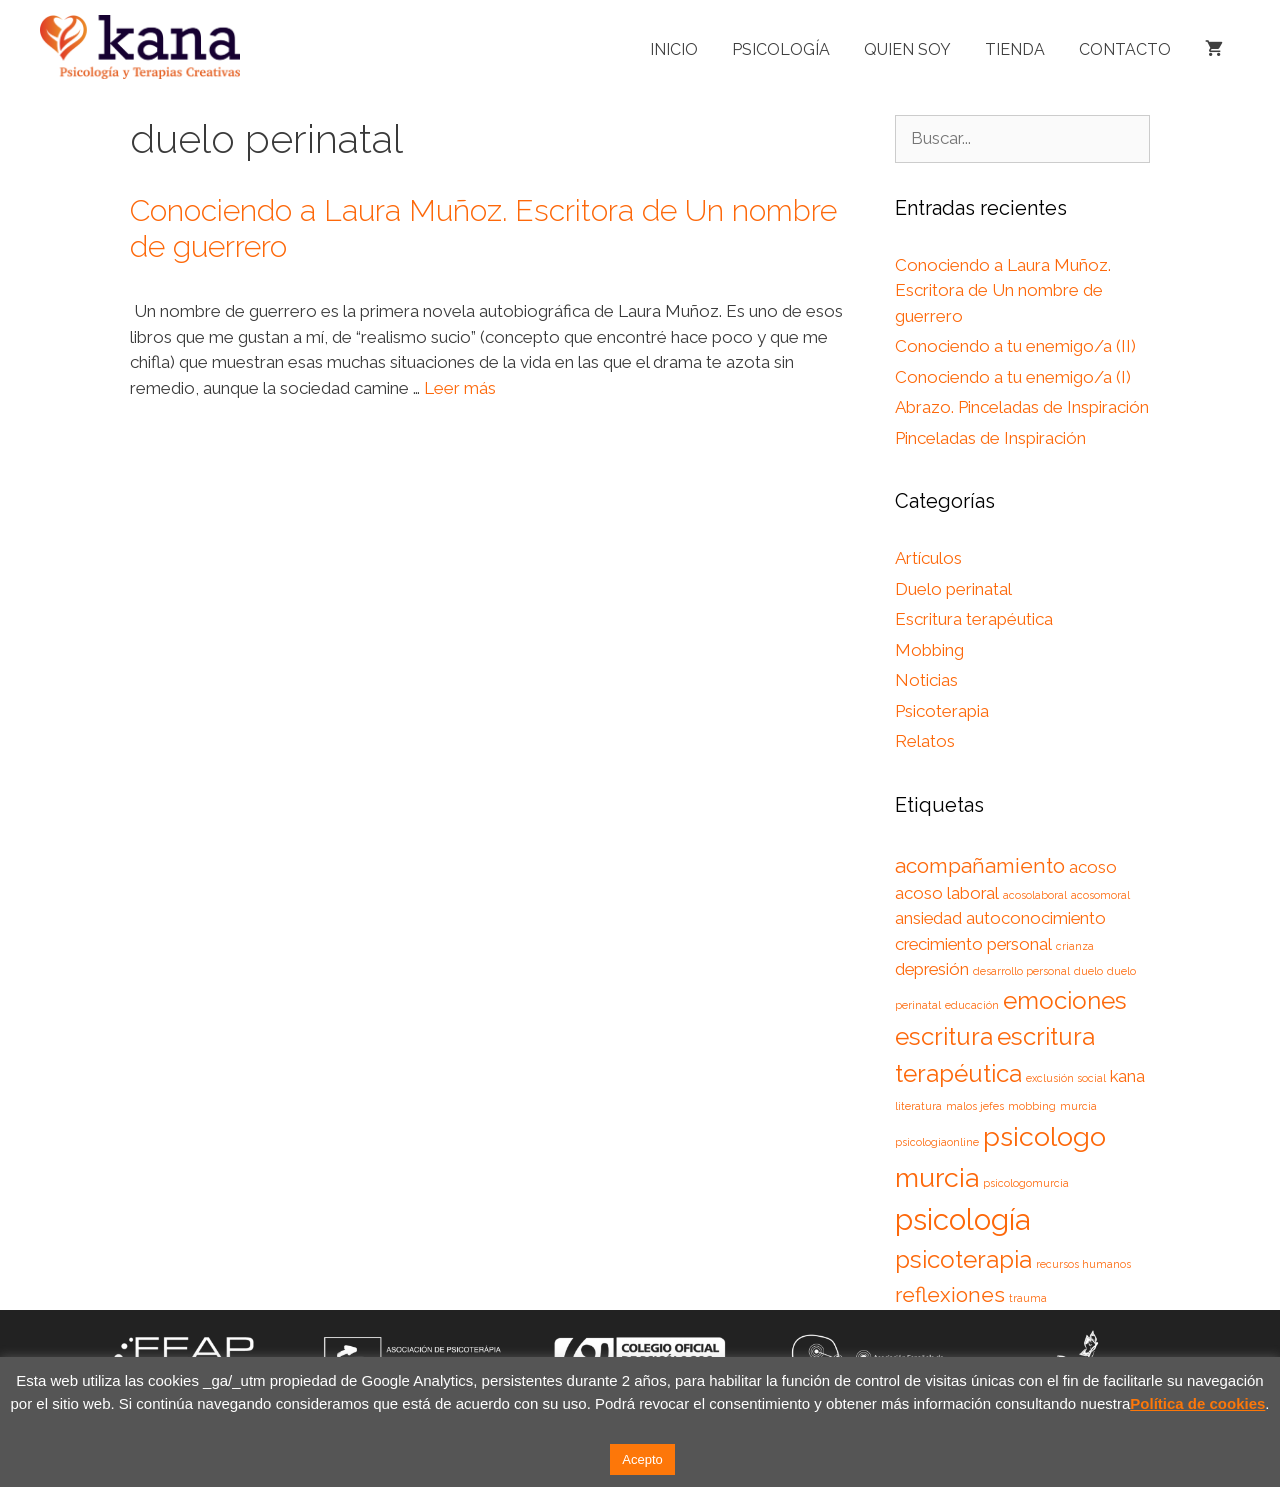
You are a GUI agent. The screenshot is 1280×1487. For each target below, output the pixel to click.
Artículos (928, 558)
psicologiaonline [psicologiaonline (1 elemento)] (937, 1142)
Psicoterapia (942, 711)
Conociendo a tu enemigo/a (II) (1015, 346)
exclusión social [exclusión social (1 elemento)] (1066, 1078)
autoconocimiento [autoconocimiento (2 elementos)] (1036, 918)
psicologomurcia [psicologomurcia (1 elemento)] (1026, 1183)
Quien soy (907, 49)
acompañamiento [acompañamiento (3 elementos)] (980, 865)
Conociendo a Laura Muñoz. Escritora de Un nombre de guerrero (1003, 290)
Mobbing (929, 650)
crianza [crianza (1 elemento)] (1075, 946)
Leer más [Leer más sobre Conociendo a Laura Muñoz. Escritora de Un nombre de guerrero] (460, 388)
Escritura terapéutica (974, 619)
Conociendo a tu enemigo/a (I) (1013, 377)
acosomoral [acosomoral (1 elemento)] (1100, 895)
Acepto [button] (642, 1459)
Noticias (926, 680)
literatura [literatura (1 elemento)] (918, 1106)
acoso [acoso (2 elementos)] (1093, 867)
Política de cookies (1197, 1403)
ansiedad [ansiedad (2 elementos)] (928, 918)
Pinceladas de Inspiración (990, 438)
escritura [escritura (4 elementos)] (944, 1036)
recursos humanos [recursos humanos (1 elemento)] (1083, 1264)
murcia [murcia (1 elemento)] (1078, 1106)
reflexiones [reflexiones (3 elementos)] (950, 1294)
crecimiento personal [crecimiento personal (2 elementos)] (973, 944)
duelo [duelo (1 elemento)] (1088, 971)
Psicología (781, 49)
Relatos (925, 741)
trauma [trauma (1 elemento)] (1028, 1298)
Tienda (1015, 49)
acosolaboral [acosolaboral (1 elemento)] (1035, 895)
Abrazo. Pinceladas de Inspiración (1022, 407)
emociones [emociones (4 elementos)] (1065, 1000)
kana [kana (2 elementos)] (1127, 1076)
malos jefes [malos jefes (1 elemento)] (975, 1106)
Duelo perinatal (953, 589)
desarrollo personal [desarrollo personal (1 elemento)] (1021, 971)
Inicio (674, 49)
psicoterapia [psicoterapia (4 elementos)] (963, 1259)
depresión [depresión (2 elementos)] (932, 969)
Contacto (1125, 49)
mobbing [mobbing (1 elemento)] (1032, 1106)
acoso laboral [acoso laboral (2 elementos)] (947, 893)
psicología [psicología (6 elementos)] (962, 1219)
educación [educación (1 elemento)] (972, 1005)
